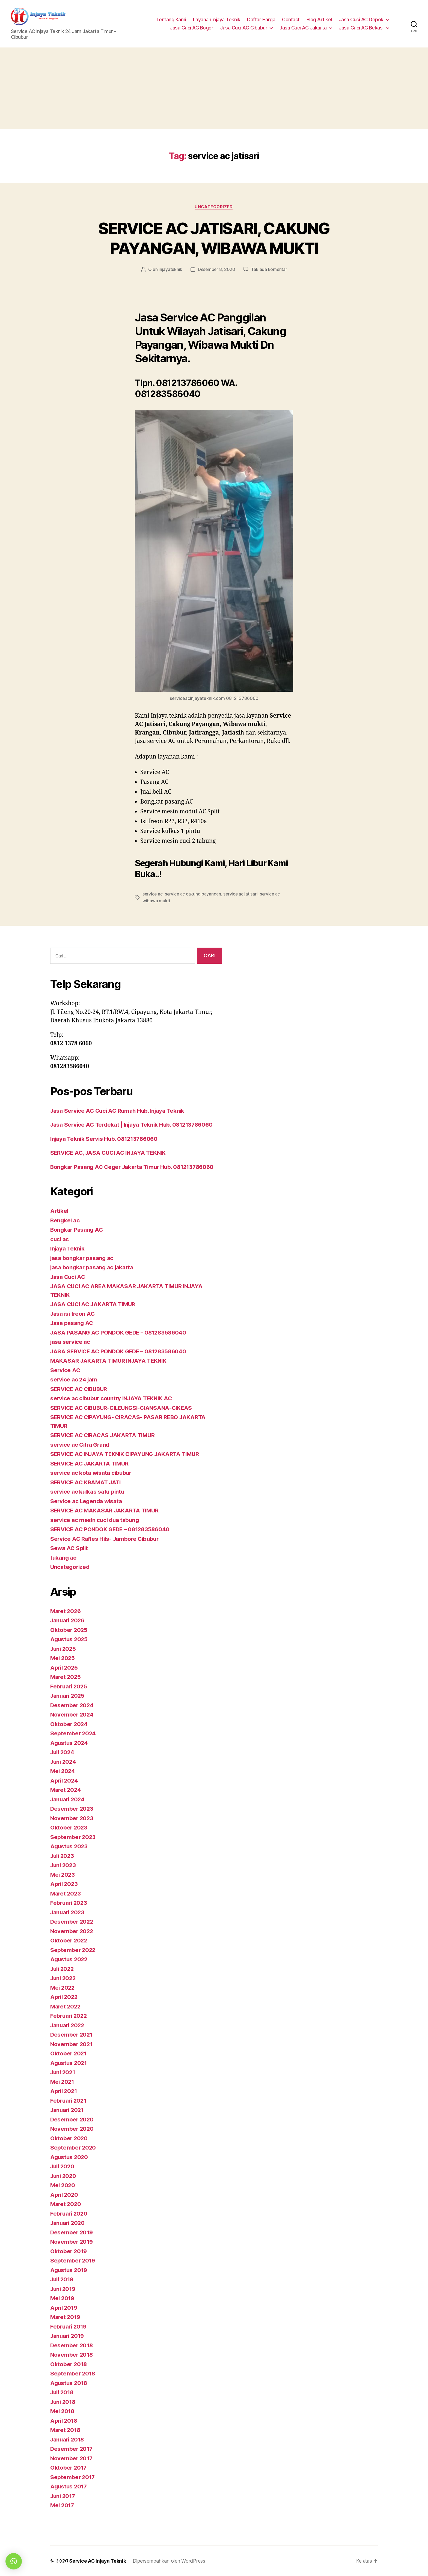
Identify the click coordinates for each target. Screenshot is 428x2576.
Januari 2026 (68, 1620)
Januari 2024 (68, 1799)
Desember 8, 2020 (217, 269)
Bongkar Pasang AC (77, 1229)
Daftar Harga (261, 19)
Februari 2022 (69, 2015)
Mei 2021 (62, 2081)
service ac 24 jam (74, 1379)
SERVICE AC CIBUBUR (80, 1388)
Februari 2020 (69, 2213)
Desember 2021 (72, 2034)
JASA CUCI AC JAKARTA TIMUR (94, 1304)
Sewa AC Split (69, 1548)
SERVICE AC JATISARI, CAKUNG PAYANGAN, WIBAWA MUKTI (213, 237)
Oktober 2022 (69, 1940)
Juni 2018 (63, 2401)
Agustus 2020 (69, 2156)
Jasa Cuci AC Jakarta (303, 28)
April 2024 (64, 1780)
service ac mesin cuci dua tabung (95, 1519)
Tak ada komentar (269, 269)
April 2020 (64, 2194)
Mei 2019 (63, 2298)
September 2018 (73, 2373)
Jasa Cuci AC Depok (361, 19)
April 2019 (64, 2307)
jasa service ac (70, 1341)
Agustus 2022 (69, 1959)
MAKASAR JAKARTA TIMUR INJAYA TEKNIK (110, 1360)
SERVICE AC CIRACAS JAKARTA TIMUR (104, 1435)
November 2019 (72, 2241)
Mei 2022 (63, 1987)
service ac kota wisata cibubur (91, 1472)
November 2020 (72, 2128)
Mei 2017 (62, 2505)
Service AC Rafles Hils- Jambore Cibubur (106, 1538)
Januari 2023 (68, 1912)
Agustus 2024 (69, 1742)
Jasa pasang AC (72, 1323)
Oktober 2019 (69, 2250)
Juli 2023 (63, 1855)
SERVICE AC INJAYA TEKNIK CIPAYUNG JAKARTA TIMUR (128, 1453)
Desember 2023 (72, 1808)
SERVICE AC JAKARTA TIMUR (91, 1463)
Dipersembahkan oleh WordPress (170, 2560)
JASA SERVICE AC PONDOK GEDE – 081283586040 (121, 1351)
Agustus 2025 (69, 1639)
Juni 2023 (64, 1865)
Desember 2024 (72, 1705)
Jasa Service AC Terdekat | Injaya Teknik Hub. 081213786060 (134, 1124)
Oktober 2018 (69, 2363)
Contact (291, 19)
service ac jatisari (241, 894)
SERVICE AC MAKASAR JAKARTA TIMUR (106, 1510)
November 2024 (72, 1714)
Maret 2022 (66, 2006)
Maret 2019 (65, 2317)
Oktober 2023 (69, 1827)
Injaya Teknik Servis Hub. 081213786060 (106, 1138)
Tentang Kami (171, 19)
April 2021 (64, 2091)
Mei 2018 (63, 2411)
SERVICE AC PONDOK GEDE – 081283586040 (112, 1529)
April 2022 (64, 1996)
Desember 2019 (72, 2232)
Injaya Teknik (68, 1248)
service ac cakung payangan (193, 894)
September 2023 (73, 1836)
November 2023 (72, 1817)
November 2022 (72, 1930)
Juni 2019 (63, 2288)
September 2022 (73, 1949)
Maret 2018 (65, 2429)
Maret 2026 (66, 1610)
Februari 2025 (69, 1686)
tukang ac (63, 1557)
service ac (152, 894)
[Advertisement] (214, 88)
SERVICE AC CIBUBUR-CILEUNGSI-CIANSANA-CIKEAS (124, 1407)
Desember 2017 (72, 2448)
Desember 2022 (72, 1921)
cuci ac (59, 1238)
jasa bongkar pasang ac (82, 1257)
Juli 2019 (63, 2279)
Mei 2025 (63, 1658)
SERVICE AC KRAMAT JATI (87, 1482)
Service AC (65, 1369)
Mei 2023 (63, 1874)
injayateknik (170, 269)
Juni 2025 (64, 1648)
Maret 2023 (66, 1893)
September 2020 (73, 2147)
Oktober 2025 (69, 1629)
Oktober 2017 (69, 2467)
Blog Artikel (319, 19)
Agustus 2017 (69, 2486)
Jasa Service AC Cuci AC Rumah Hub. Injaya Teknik (119, 1110)
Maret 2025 (66, 1676)
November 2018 (72, 2354)
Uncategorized (214, 207)
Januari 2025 (68, 1695)
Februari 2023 (69, 1902)
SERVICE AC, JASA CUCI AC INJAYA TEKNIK (110, 1152)
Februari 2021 (69, 2100)
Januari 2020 (68, 2222)
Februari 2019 (69, 2326)
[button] (13, 2561)
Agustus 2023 (69, 1846)
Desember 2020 (72, 2119)
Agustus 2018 (69, 2382)
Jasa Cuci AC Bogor (191, 28)
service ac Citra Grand (80, 1444)
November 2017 (72, 2458)
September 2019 (73, 2260)
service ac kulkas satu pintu (88, 1491)
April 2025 (64, 1667)
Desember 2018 (72, 2345)
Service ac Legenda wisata (87, 1500)
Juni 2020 (64, 2175)
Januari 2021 (68, 2109)
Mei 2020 (63, 2185)
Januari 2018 (68, 2439)
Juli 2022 (63, 1968)
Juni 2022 (64, 1978)
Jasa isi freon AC (73, 1313)
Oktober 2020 (69, 2138)
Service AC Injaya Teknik (98, 2560)
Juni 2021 (63, 2072)
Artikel (59, 1210)
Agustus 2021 (69, 2062)
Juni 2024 (64, 1761)
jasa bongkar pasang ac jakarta (92, 1267)
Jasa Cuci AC (68, 1276)
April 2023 (64, 1883)
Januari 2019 (68, 2335)
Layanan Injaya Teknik (216, 19)
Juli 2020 (63, 2166)
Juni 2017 (63, 2495)
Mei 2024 (63, 1771)
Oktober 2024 (69, 1723)
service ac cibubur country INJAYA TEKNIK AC (113, 1398)
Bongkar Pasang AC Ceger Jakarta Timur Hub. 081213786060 (135, 1166)
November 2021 (72, 2043)
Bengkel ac (65, 1220)
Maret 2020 (66, 2204)
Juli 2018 (63, 2392)
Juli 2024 (63, 1752)
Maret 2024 (66, 1789)
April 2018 (64, 2420)
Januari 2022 (68, 2025)
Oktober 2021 (69, 2053)
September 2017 (73, 2476)
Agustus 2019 (69, 2269)
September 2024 (73, 1733)
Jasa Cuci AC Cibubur (243, 28)
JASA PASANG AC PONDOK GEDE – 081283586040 (120, 1332)
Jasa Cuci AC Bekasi (361, 28)
